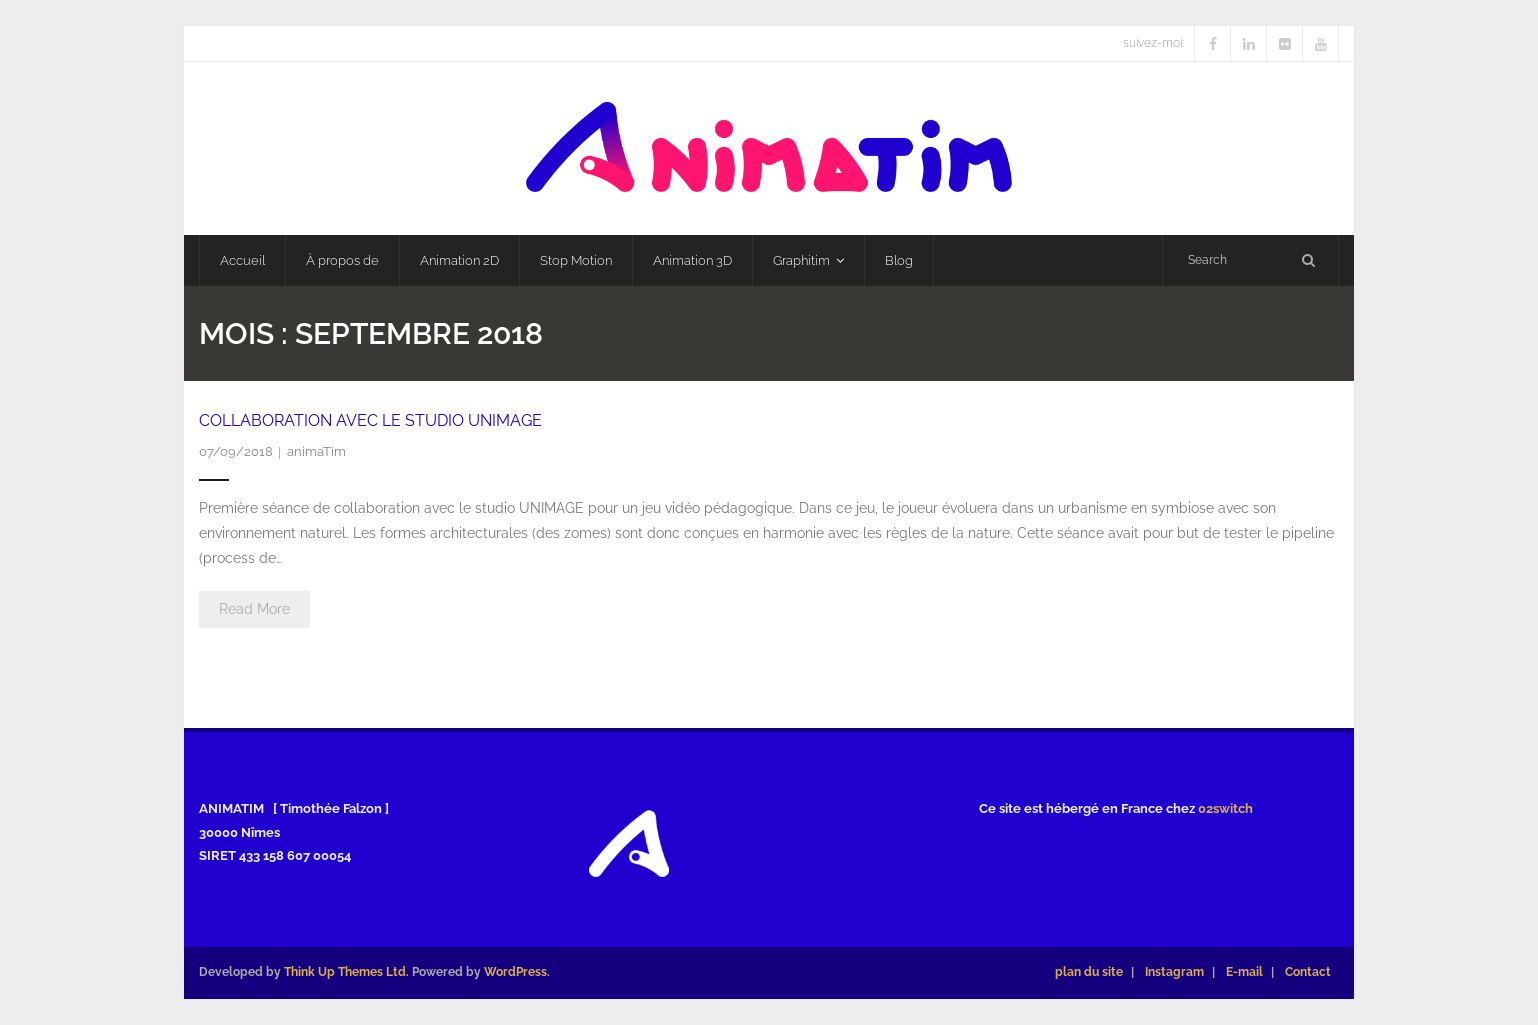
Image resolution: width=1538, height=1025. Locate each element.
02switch (1225, 808)
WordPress (515, 972)
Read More (254, 609)
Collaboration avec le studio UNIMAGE (370, 420)
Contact (1308, 972)
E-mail (1244, 972)
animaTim (316, 451)
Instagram (1174, 972)
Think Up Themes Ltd (345, 972)
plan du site (1089, 972)
